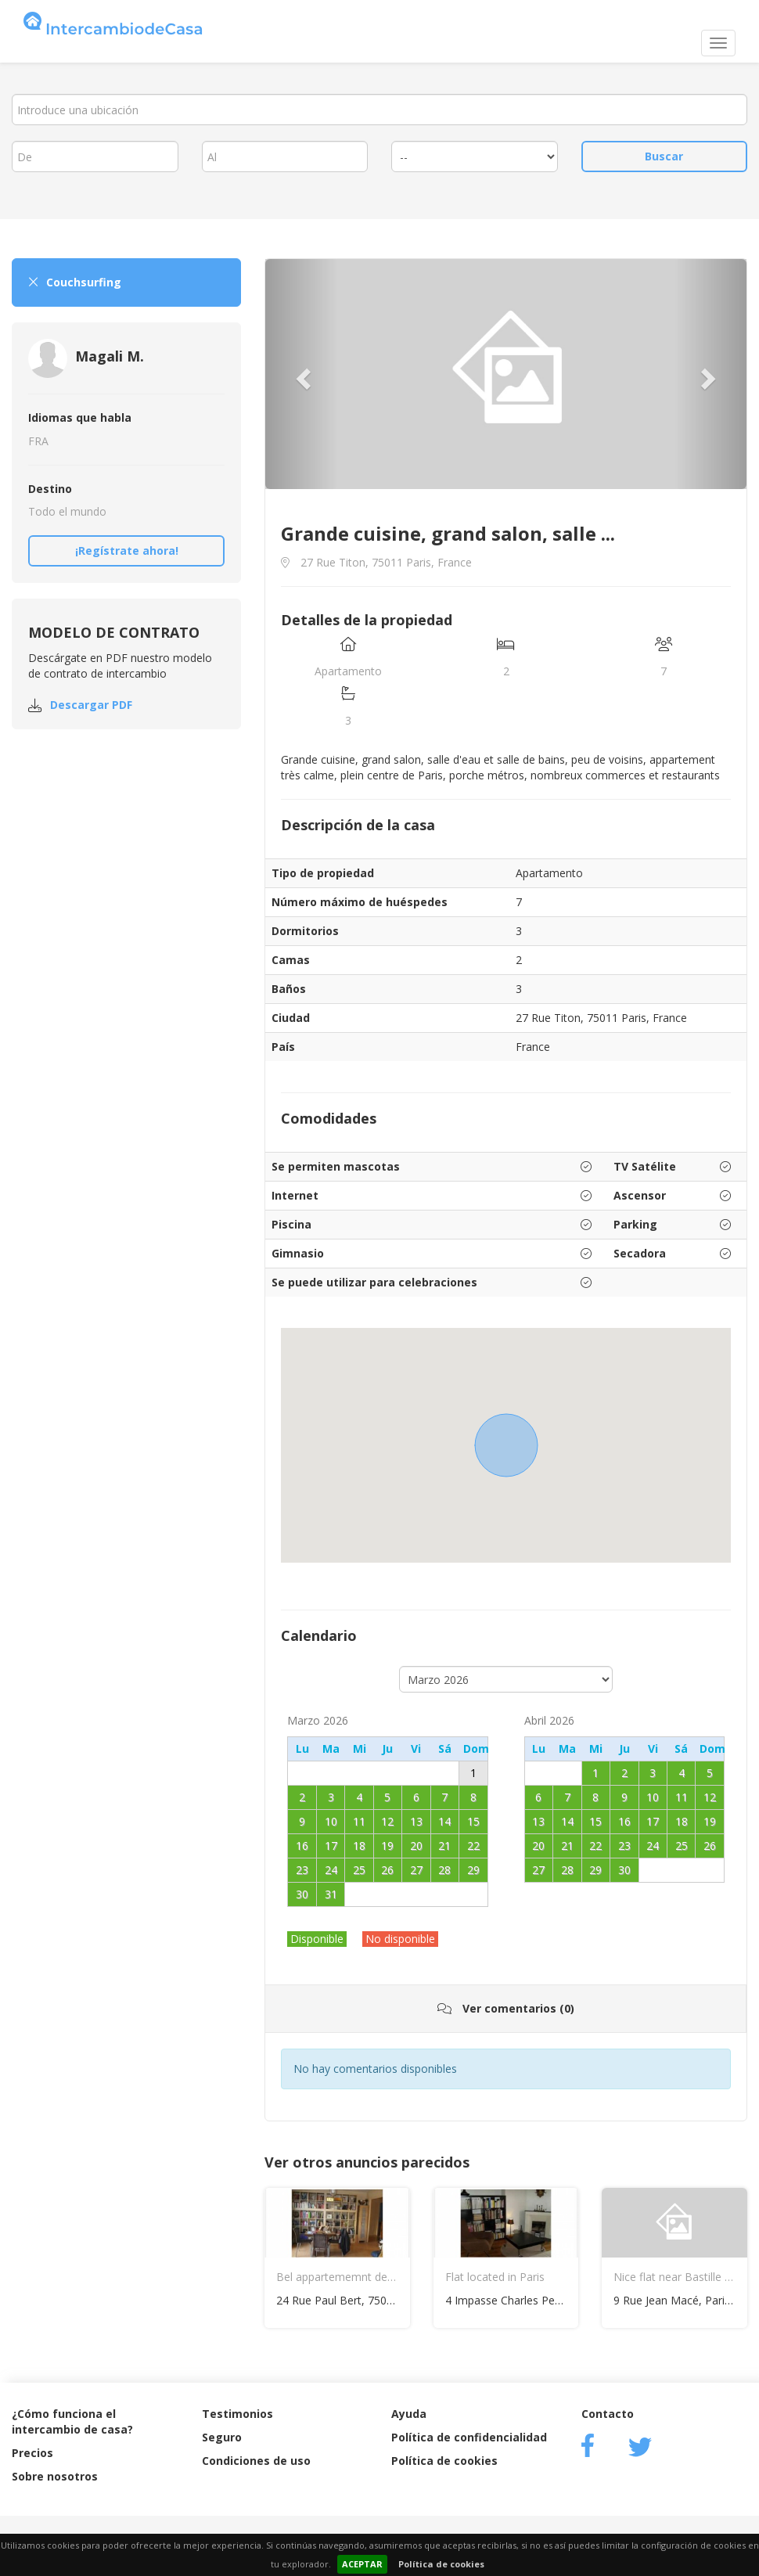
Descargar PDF (91, 704)
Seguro (222, 2437)
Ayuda (408, 2413)
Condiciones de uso (256, 2460)
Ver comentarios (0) (505, 2008)
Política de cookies (441, 2564)
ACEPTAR (362, 2564)
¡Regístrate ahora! (126, 550)
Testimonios (237, 2413)
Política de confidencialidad (469, 2437)
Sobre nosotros (55, 2476)
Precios (32, 2452)
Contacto (607, 2413)
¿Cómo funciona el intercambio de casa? (72, 2421)
